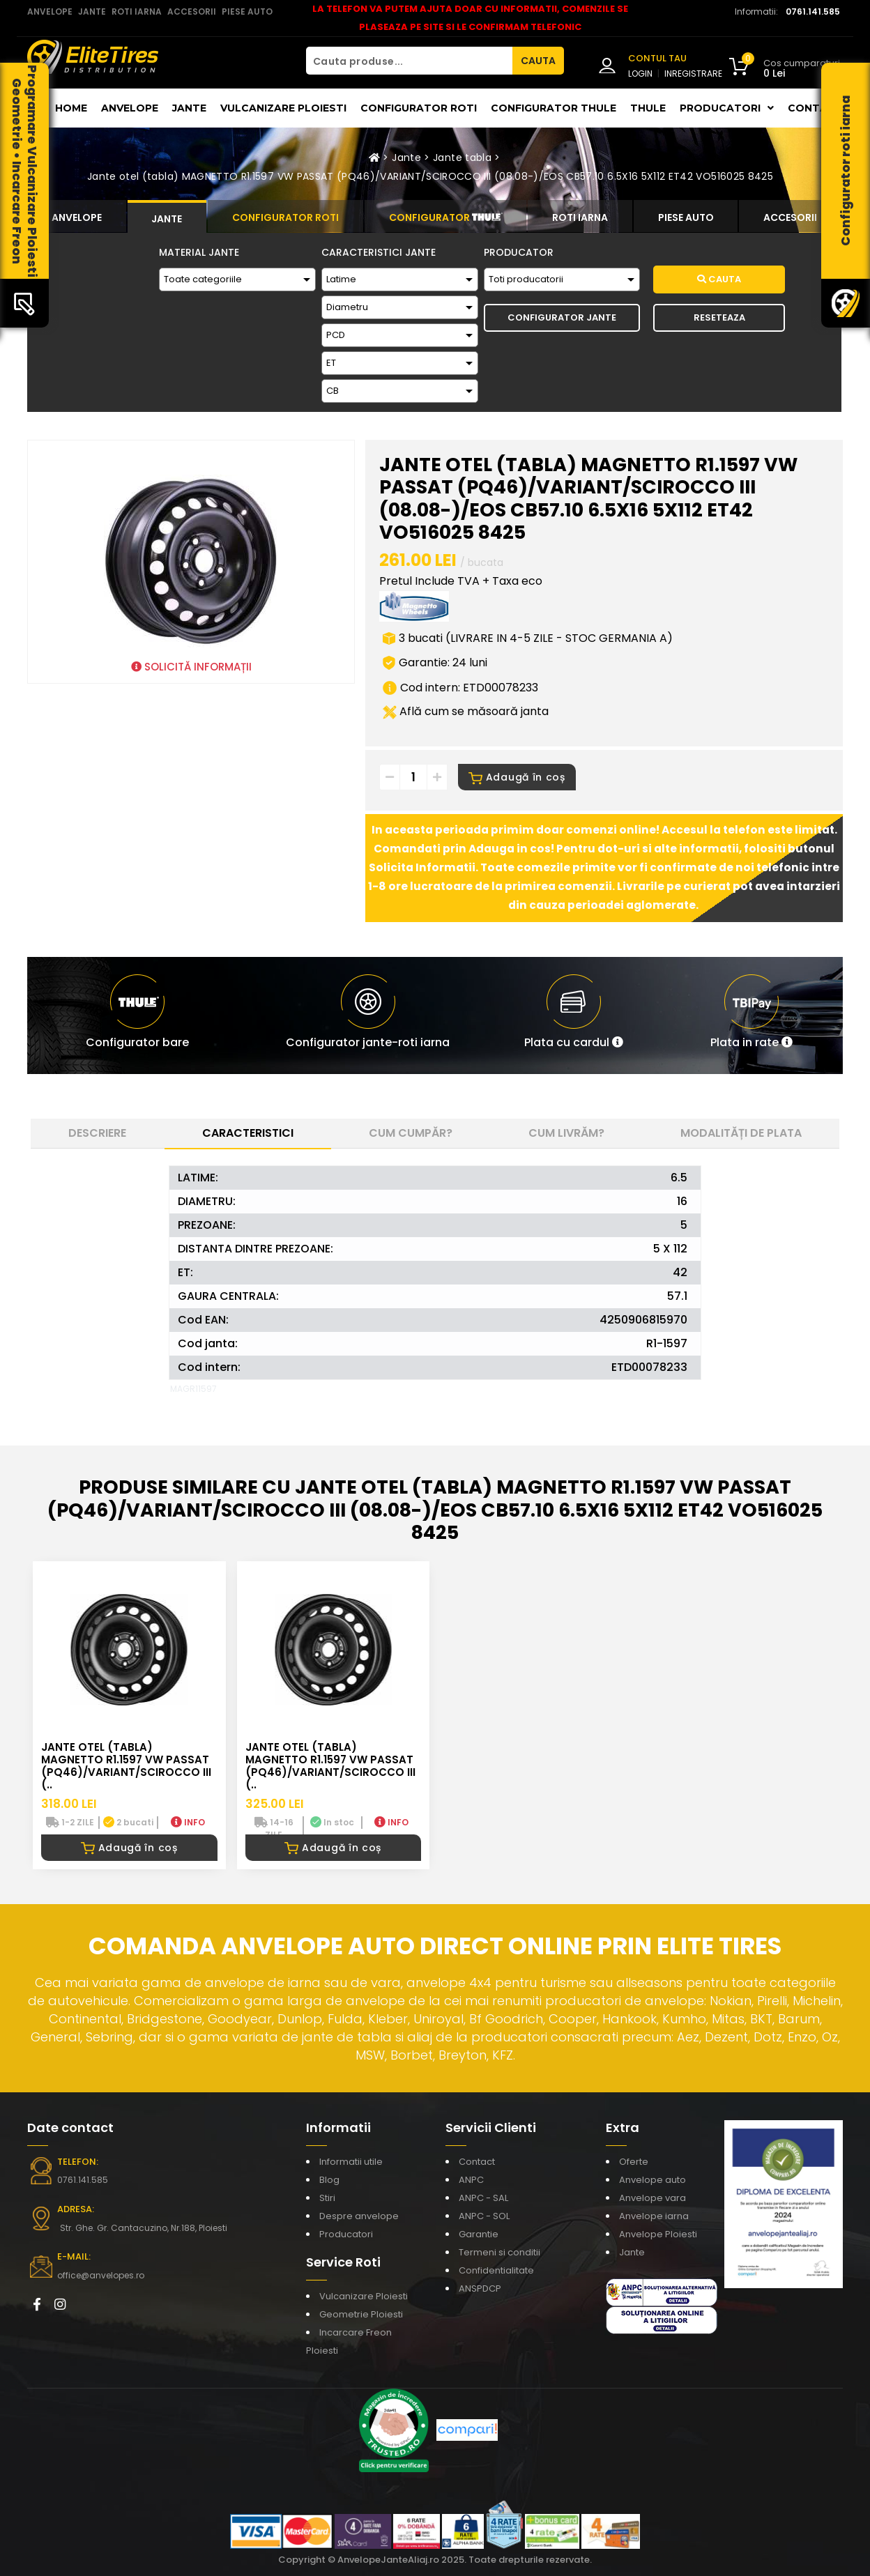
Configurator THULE (553, 108)
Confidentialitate (496, 2270)
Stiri (327, 2198)
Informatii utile (351, 2161)
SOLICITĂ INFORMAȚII (191, 666)
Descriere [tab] (97, 1133)
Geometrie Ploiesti (361, 2314)
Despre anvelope (359, 2216)
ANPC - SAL (483, 2198)
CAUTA (538, 61)
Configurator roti (418, 108)
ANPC (471, 2179)
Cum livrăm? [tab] (566, 1133)
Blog (329, 2179)
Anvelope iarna (654, 2216)
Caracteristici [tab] (247, 1133)
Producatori (346, 2234)
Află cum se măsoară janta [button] (466, 711)
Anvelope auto (652, 2179)
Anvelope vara (652, 2198)
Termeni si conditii (499, 2252)
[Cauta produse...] (409, 61)
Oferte (633, 2161)
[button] (573, 1015)
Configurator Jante (562, 317)
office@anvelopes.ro (100, 2275)
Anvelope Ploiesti (658, 2234)
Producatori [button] (727, 108)
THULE (648, 108)
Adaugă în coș (516, 777)
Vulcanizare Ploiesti (283, 108)
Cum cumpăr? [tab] (410, 1133)
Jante (189, 108)
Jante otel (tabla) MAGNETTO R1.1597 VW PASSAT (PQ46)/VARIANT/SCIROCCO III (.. (126, 1766)
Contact (815, 108)
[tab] (76, 216)
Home (71, 108)
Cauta (719, 279)
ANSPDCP (480, 2288)
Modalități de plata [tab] (741, 1133)
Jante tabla (462, 157)
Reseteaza (719, 317)
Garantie (478, 2234)
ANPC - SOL (484, 2216)
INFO (188, 1822)
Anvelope (129, 108)
